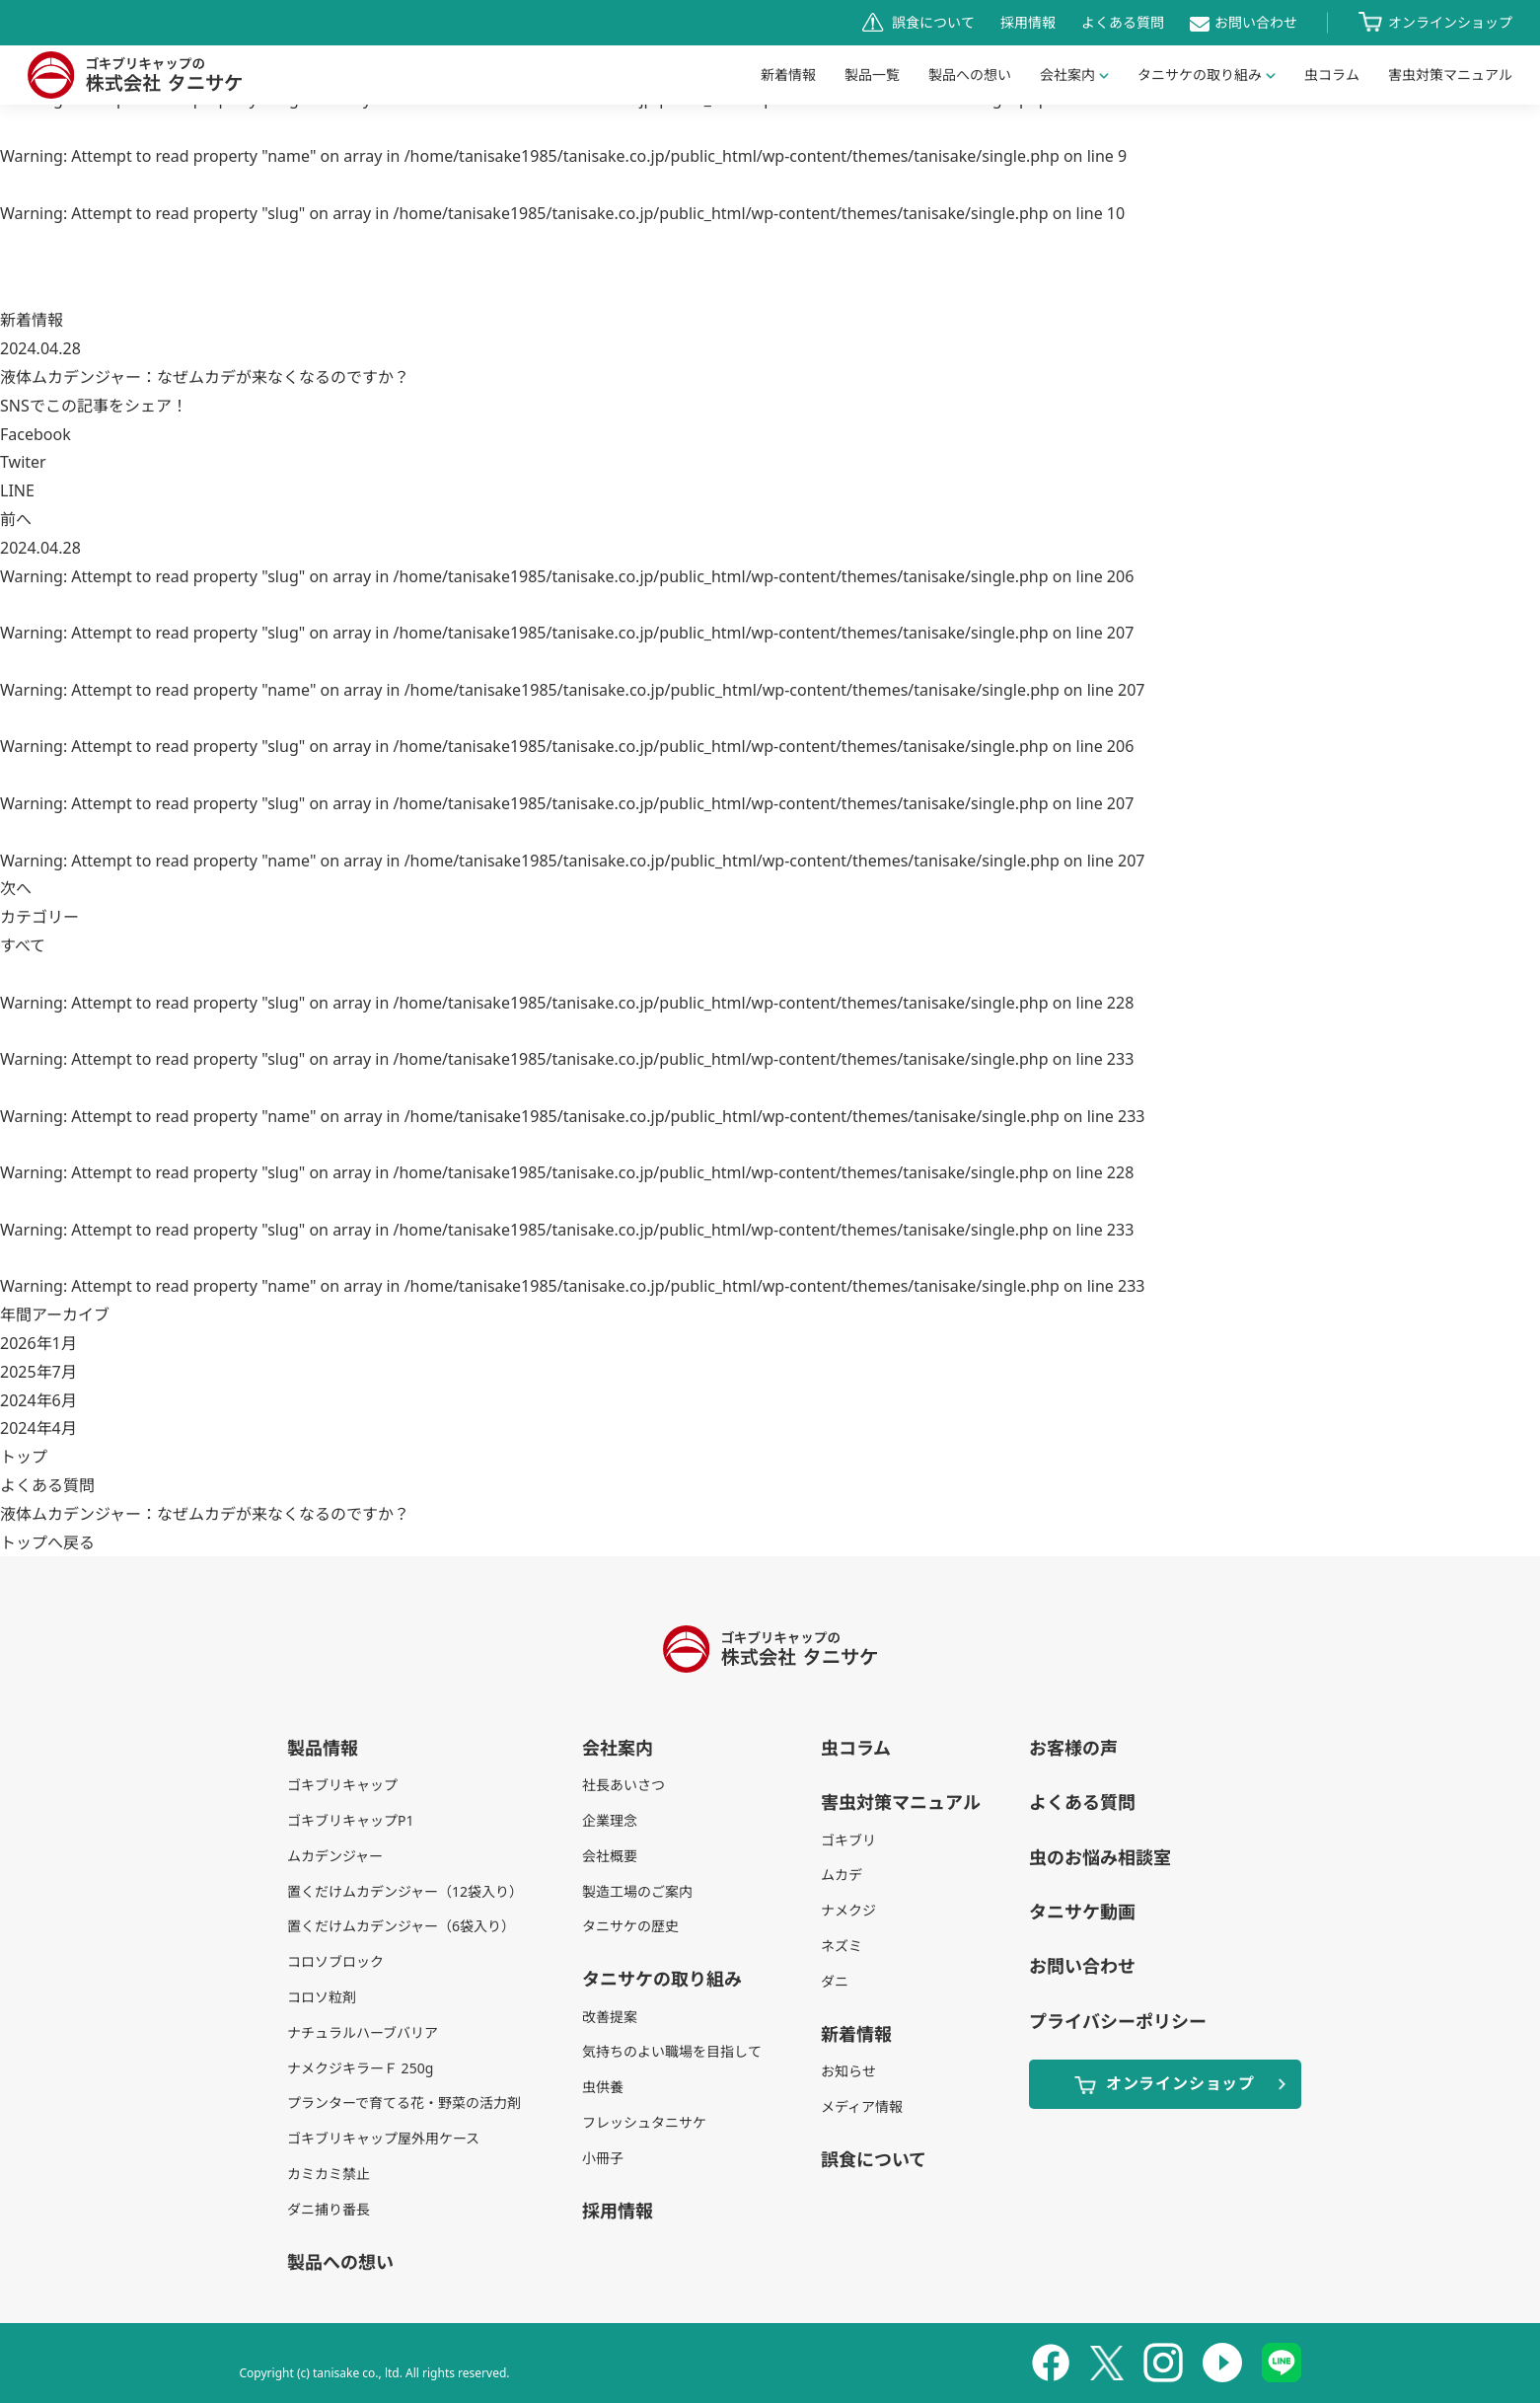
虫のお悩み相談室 (1100, 1857)
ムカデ (841, 1874)
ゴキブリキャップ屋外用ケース (383, 2138)
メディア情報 (862, 2106)
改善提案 (609, 2016)
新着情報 (788, 74)
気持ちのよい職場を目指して (672, 2051)
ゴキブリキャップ (342, 1784)
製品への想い (969, 74)
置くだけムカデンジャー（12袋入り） (405, 1891)
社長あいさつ (623, 1784)
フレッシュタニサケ (644, 2122)
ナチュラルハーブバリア (362, 2032)
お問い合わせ (1255, 22)
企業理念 (609, 1820)
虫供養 (602, 2086)
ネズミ (841, 1945)
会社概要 (609, 1855)
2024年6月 (38, 1400)
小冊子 (602, 2157)
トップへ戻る (47, 1542)
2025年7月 (38, 1372)
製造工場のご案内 (637, 1891)
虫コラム (1331, 74)
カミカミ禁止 (328, 2173)
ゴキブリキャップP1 (350, 1820)
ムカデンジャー (335, 1855)
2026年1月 (38, 1343)
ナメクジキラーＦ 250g (360, 2068)
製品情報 (322, 1748)
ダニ (834, 1981)
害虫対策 (1450, 74)
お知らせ (848, 2071)
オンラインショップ (1450, 22)
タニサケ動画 (1082, 1911)
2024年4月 (38, 1428)
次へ (16, 888)
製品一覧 (872, 74)
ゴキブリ (848, 1840)
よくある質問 (1122, 22)
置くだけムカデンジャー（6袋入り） (401, 1925)
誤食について (933, 22)
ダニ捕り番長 (328, 2209)
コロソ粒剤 (321, 1997)
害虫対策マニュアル (901, 1802)
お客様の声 (1073, 1748)
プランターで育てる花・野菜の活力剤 (404, 2102)
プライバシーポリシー (1118, 2021)
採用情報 (1028, 22)
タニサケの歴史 (630, 1925)
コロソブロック (335, 1961)
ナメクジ (848, 1910)
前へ (16, 519)
